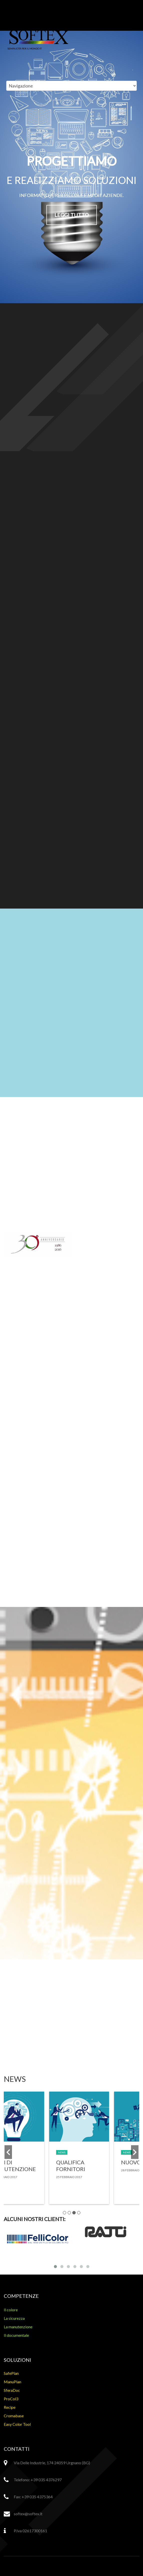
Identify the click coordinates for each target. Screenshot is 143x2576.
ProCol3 (11, 2398)
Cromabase (14, 2415)
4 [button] (78, 2212)
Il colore (11, 2309)
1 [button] (64, 2212)
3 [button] (74, 2212)
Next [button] (135, 2152)
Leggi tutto (71, 215)
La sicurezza (14, 2318)
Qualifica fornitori (70, 2165)
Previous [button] (8, 2152)
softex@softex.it (28, 2513)
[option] (79, 2148)
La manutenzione (18, 2326)
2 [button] (69, 2212)
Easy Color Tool (17, 2424)
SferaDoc (12, 2390)
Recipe (9, 2407)
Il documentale (16, 2335)
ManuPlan (12, 2381)
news (61, 2152)
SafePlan (11, 2373)
